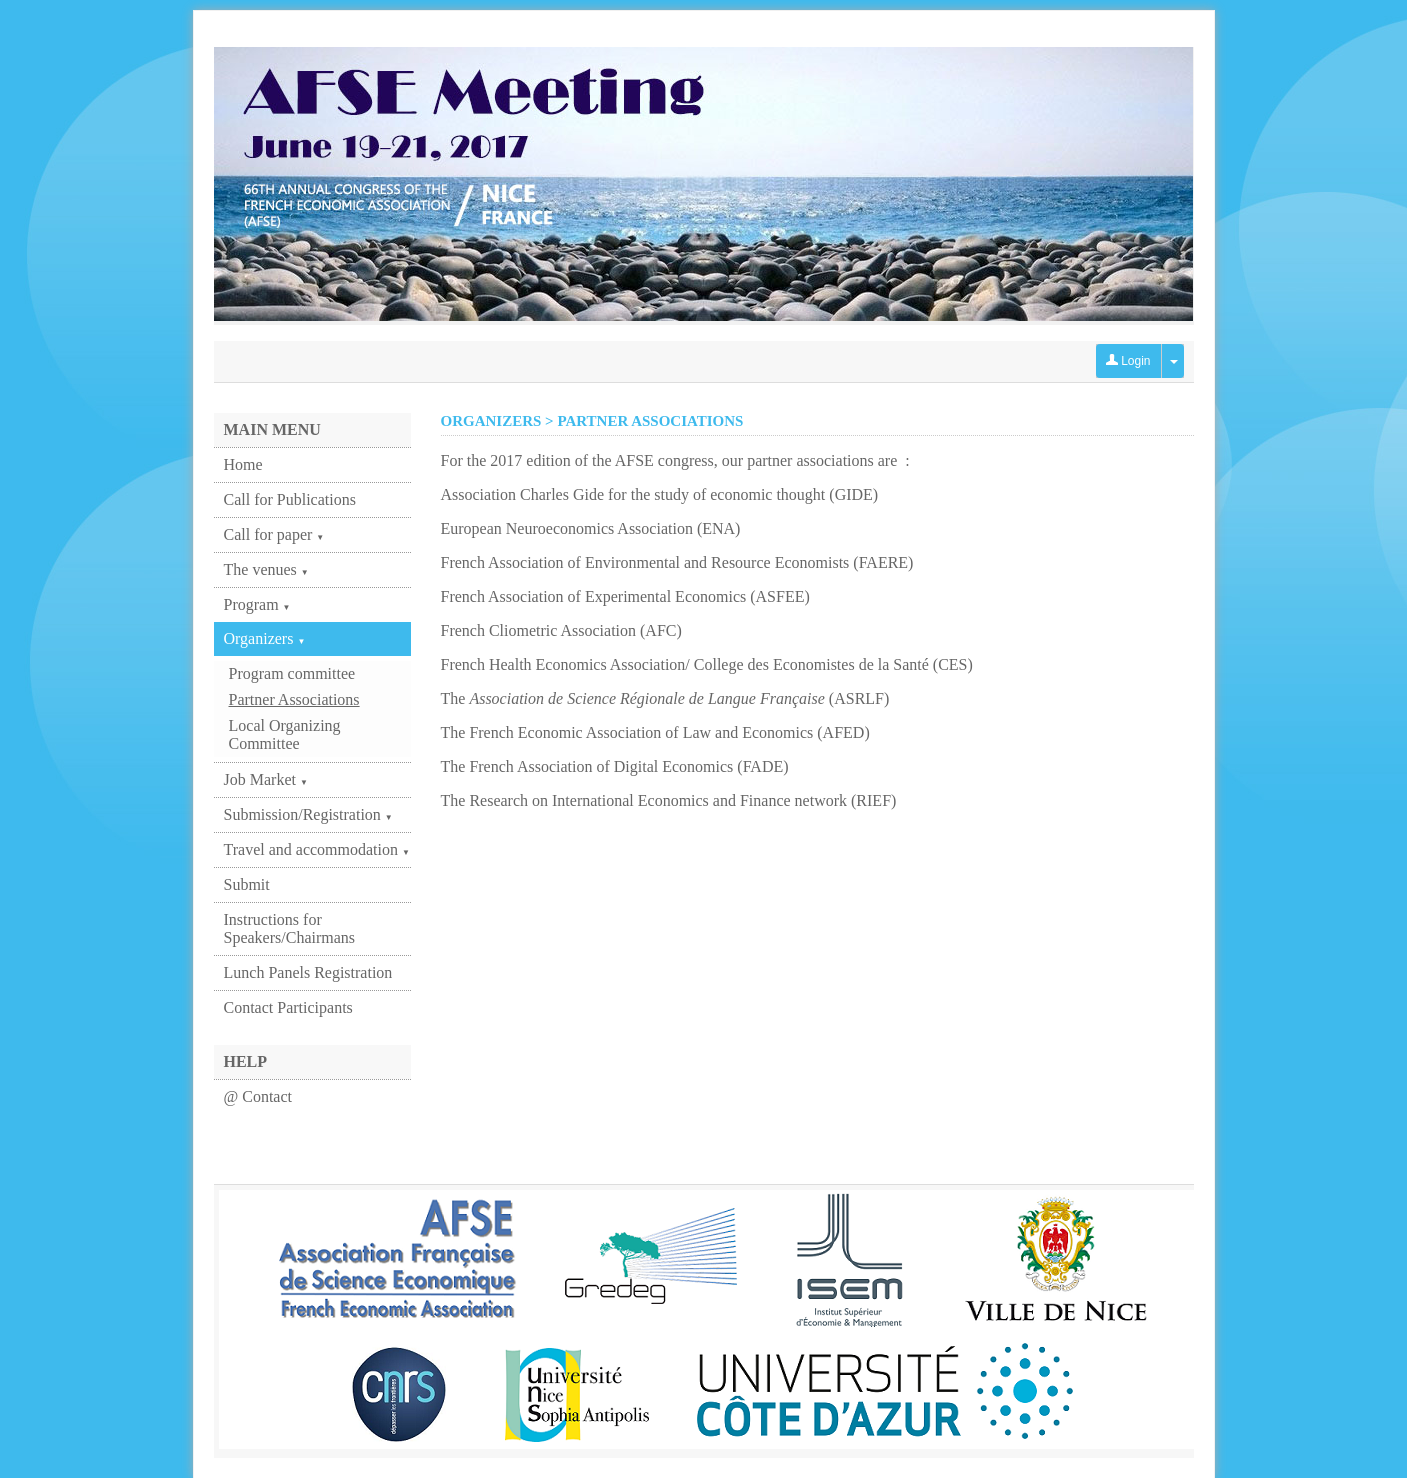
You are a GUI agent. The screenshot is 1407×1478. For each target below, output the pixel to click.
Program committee (292, 673)
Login (1128, 361)
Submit (247, 884)
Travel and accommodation (317, 849)
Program (257, 604)
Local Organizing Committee (285, 734)
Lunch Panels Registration (308, 972)
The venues (266, 569)
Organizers (265, 638)
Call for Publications (290, 499)
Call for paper (274, 534)
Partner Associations (294, 699)
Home (243, 464)
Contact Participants (288, 1007)
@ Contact (258, 1096)
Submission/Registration (308, 814)
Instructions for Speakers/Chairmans (290, 928)
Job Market (266, 779)
